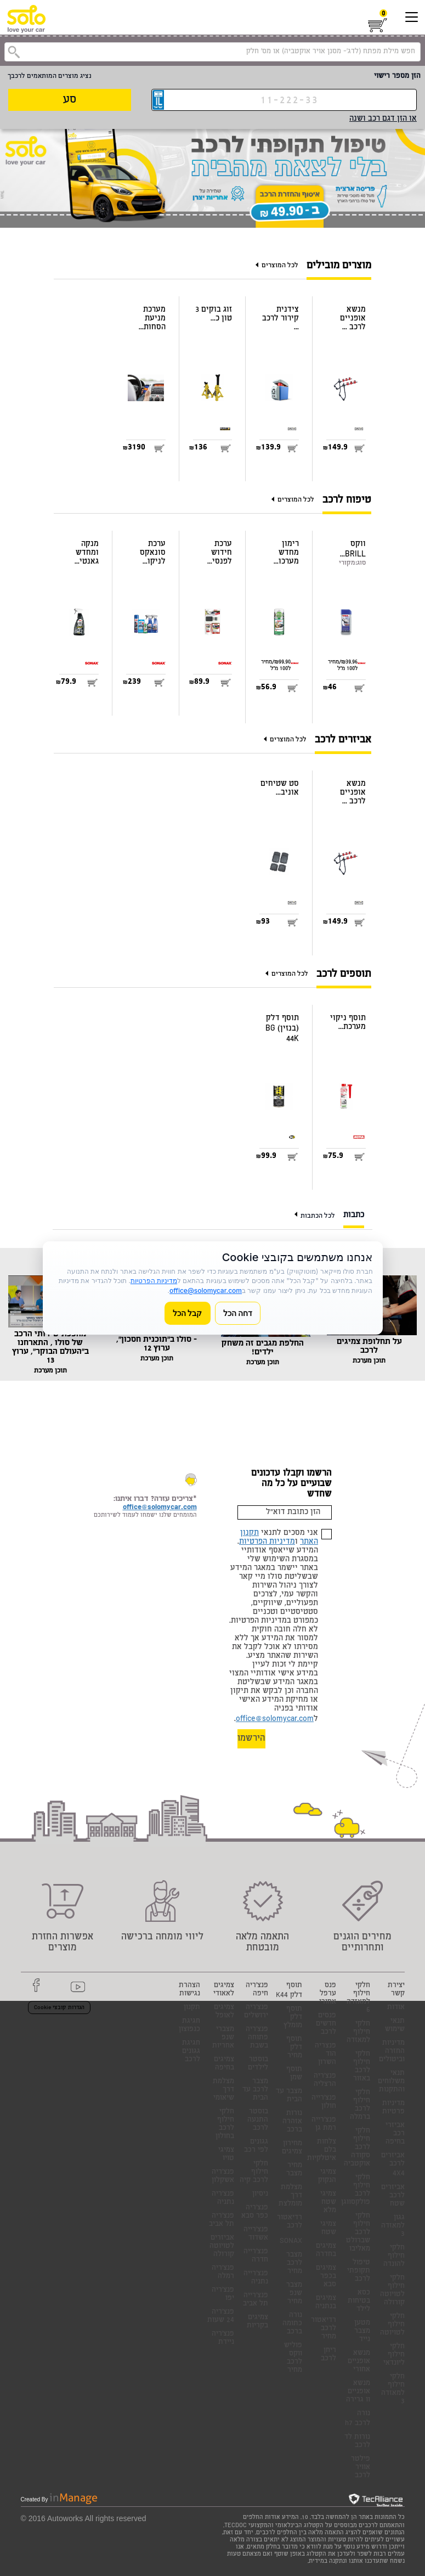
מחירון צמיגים (292, 2148)
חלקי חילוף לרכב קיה (254, 2172)
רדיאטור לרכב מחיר (323, 2328)
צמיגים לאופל (224, 2012)
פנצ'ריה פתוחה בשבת (257, 2038)
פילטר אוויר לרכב (360, 2467)
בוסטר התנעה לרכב (257, 2120)
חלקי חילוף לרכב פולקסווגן (355, 2190)
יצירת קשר (396, 1990)
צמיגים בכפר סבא (326, 2276)
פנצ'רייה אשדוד (255, 2234)
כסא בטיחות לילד (359, 2301)
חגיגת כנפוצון (189, 2025)
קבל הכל (187, 1313)
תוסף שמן (294, 2074)
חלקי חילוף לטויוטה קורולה (392, 2290)
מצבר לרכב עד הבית (255, 2090)
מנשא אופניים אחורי (359, 2361)
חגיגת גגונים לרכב (191, 2051)
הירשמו (251, 1739)
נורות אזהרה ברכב (292, 2122)
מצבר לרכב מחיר (294, 2263)
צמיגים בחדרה (326, 2250)
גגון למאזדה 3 (393, 2226)
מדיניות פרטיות (393, 2108)
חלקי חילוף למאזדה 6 (358, 1998)
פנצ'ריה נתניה (223, 2198)
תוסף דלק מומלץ (293, 2017)
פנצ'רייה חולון (323, 2102)
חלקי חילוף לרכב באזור (361, 2066)
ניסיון (260, 2194)
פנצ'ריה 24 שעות (220, 2316)
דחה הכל (238, 1313)
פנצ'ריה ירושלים (256, 2012)
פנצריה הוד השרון (325, 2054)
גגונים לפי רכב (256, 2146)
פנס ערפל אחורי (327, 1994)
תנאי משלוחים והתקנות (391, 2081)
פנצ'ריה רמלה (223, 2272)
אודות (396, 2008)
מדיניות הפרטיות (267, 1542)
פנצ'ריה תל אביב (221, 2220)
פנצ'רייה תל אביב (255, 2300)
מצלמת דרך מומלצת (290, 2196)
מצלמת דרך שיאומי (223, 2090)
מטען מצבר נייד (362, 2331)
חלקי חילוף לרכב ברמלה (360, 2105)
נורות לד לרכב (357, 2441)
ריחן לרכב (328, 2355)
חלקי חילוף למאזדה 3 (393, 2389)
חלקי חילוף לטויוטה (392, 2325)
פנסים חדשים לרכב (326, 2024)
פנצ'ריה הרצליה (325, 2080)
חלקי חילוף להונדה (394, 2256)
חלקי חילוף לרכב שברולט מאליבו (358, 2232)
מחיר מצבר (294, 2170)
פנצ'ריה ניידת (223, 2338)
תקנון (192, 2008)
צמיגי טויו (226, 2154)
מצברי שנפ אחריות (223, 2038)
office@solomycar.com (275, 1719)
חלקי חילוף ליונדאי (394, 2355)
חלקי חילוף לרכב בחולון (225, 2124)
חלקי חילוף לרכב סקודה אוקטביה (357, 2147)
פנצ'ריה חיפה (257, 1990)
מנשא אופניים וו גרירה (358, 2392)
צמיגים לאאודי (223, 1990)
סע (69, 100)
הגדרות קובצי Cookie (59, 2008)
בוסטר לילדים (258, 2064)
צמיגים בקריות (257, 2322)
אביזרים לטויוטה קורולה (221, 2246)
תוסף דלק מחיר (294, 2047)
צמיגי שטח (328, 2228)
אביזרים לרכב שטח (393, 2196)
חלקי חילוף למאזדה (358, 2032)
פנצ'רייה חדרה (255, 2256)
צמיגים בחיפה (224, 2064)
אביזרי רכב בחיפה (395, 2134)
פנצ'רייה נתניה (255, 2278)
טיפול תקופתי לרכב (358, 2271)
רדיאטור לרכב (289, 2222)
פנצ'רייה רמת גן (323, 2124)
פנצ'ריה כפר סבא (254, 2212)
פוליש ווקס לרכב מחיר (293, 2358)
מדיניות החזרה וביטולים (392, 2051)
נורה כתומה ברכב (292, 2323)
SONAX (291, 2241)
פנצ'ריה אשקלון (223, 2176)
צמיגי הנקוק (327, 2176)
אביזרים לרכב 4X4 (393, 2165)
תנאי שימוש (395, 2025)
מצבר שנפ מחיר (294, 2293)
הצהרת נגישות (189, 1990)
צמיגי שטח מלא (328, 2202)
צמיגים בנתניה (325, 2302)
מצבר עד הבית (289, 2096)
